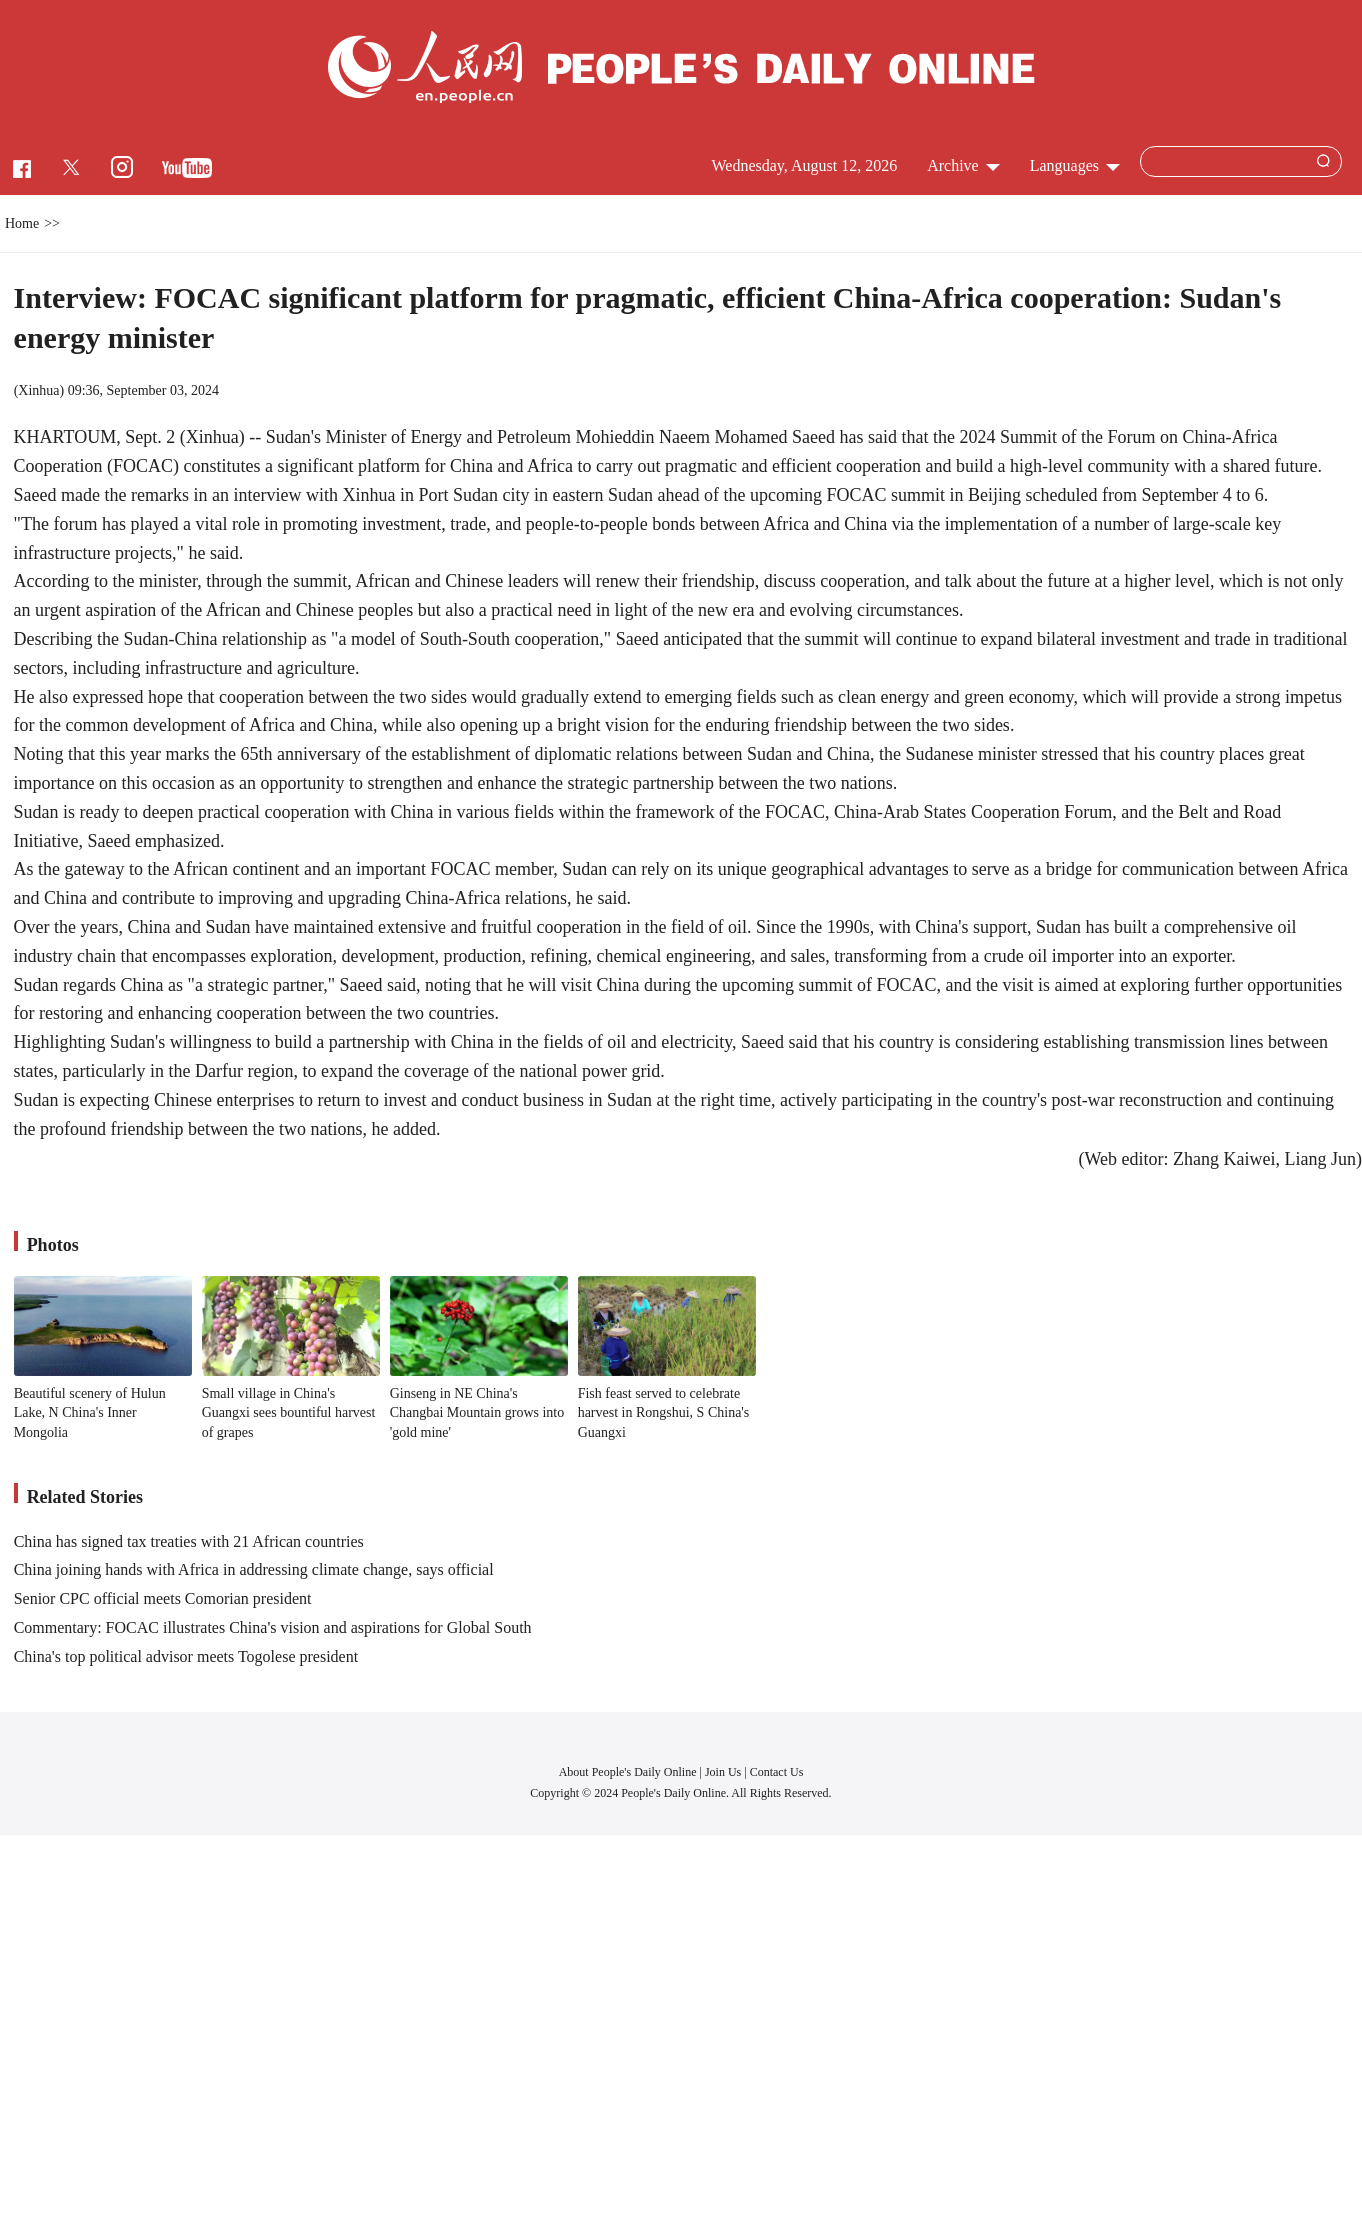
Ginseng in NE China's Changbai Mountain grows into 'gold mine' (477, 1413)
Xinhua (38, 390)
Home (22, 223)
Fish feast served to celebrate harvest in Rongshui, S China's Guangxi (664, 1413)
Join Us (724, 1772)
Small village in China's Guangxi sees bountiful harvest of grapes (289, 1413)
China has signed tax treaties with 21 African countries (189, 1541)
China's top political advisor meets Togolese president (186, 1656)
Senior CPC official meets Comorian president (163, 1598)
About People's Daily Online (628, 1772)
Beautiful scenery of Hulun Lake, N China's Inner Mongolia (90, 1413)
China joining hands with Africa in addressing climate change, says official (254, 1569)
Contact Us (777, 1772)
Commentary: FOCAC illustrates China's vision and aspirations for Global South (273, 1627)
